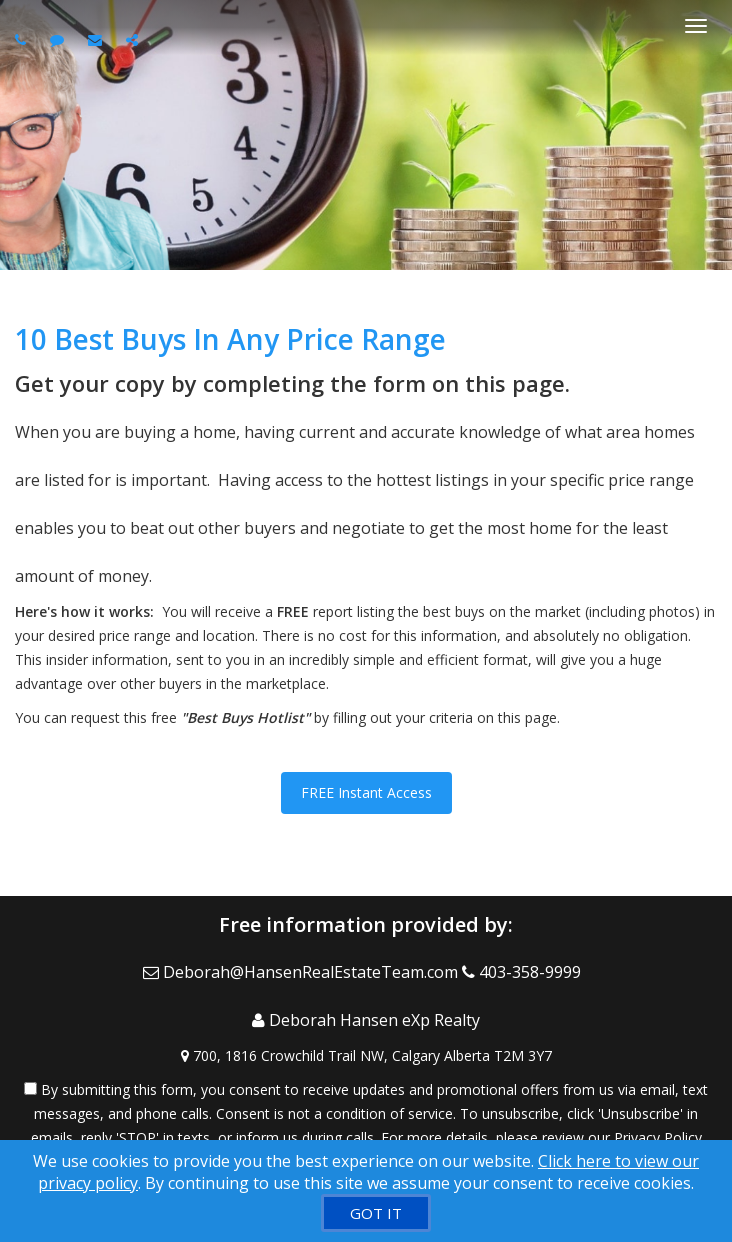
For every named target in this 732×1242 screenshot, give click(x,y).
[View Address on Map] (366, 1056)
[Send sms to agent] (59, 39)
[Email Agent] (302, 972)
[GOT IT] (376, 1213)
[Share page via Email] (134, 39)
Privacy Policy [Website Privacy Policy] (658, 1137)
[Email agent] (97, 39)
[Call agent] (23, 39)
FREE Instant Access (366, 792)
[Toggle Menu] (696, 26)
